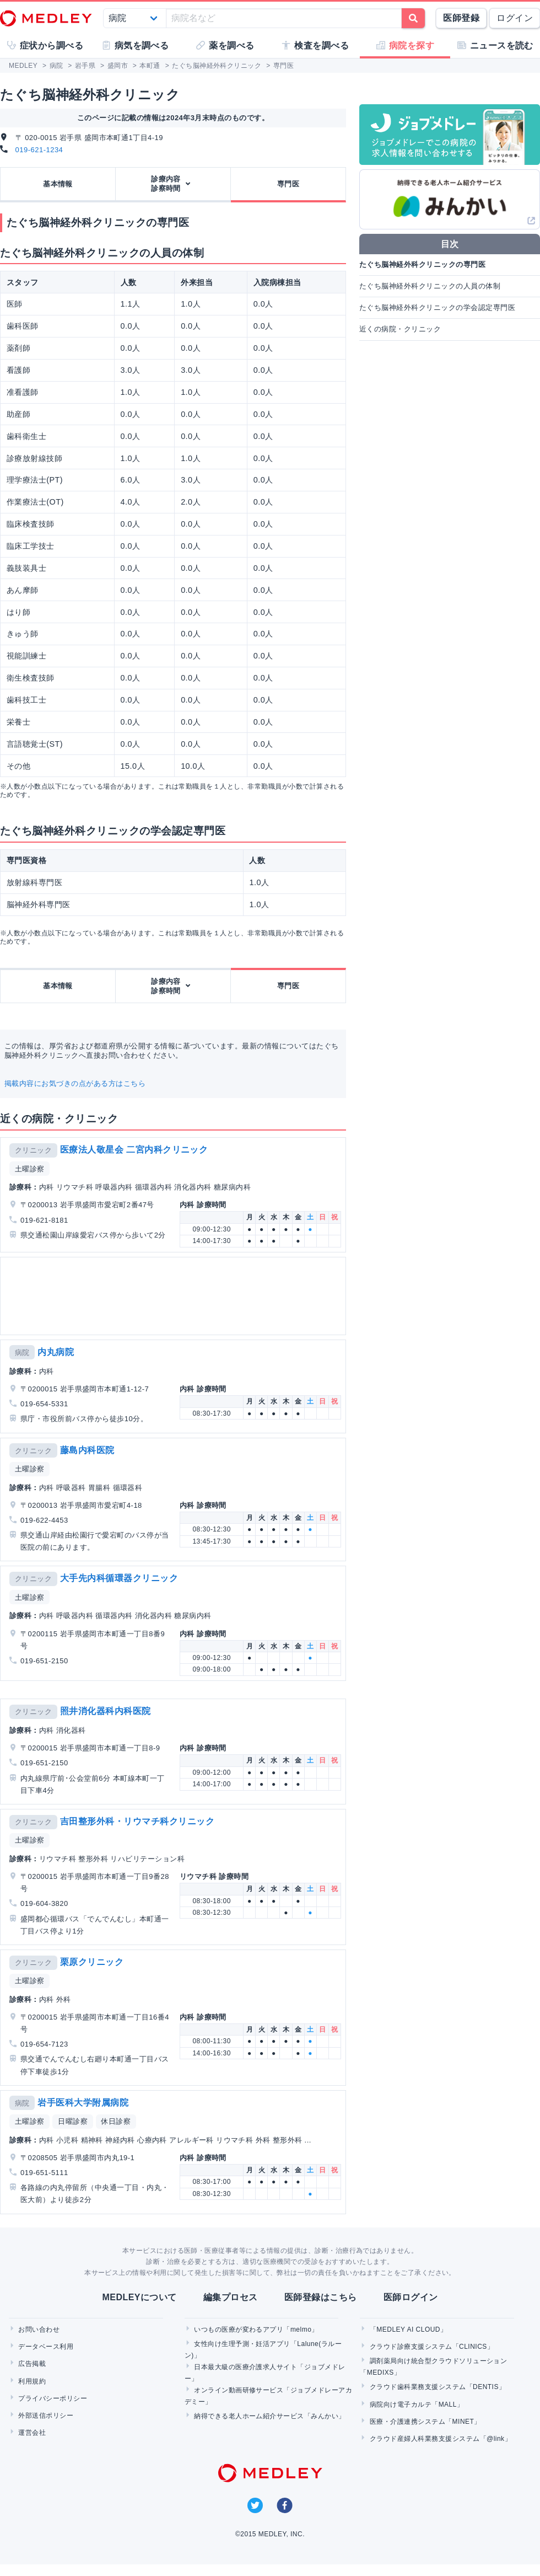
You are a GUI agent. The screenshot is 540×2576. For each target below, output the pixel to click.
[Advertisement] (127, 1296)
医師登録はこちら (320, 2297)
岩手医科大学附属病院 (82, 2102)
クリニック (33, 1150)
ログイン (514, 18)
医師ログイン (411, 2297)
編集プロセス (230, 2297)
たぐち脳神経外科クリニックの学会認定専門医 (437, 307)
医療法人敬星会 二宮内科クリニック (134, 1149)
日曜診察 (73, 2121)
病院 (22, 1352)
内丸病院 (55, 1352)
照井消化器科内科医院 (105, 1711)
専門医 (288, 184)
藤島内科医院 (87, 1450)
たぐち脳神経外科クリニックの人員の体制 (429, 286)
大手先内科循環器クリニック (119, 1578)
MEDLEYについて (139, 2297)
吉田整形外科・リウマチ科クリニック (137, 1821)
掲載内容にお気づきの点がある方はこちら (74, 1083)
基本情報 (58, 184)
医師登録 (461, 18)
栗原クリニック (91, 1962)
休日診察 (116, 2121)
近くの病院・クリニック (400, 329)
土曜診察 (30, 1169)
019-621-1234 (39, 150)
